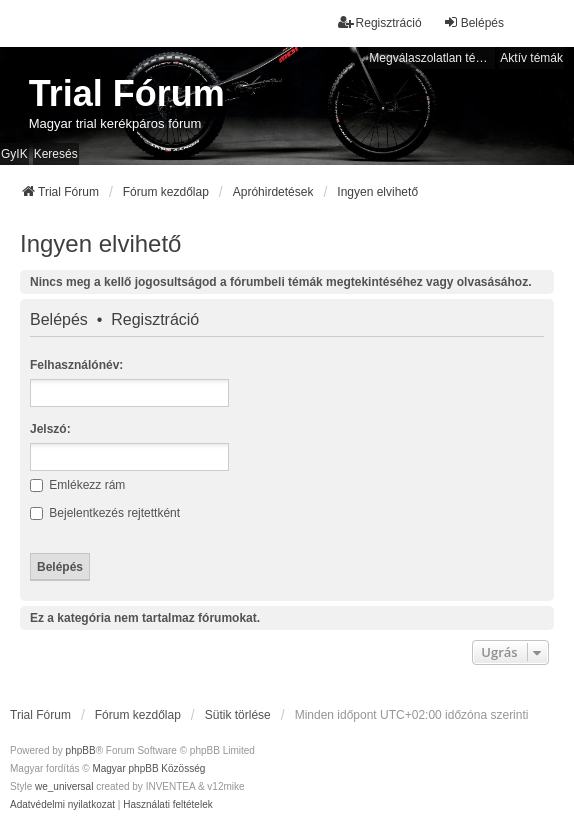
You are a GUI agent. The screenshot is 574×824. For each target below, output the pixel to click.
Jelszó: (50, 429)
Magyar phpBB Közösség (148, 768)
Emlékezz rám (77, 485)
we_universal (64, 786)
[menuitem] (62, 805)
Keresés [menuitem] (56, 154)
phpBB (81, 750)
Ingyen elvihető (100, 243)
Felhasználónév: (76, 365)
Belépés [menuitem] (473, 22)
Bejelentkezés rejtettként (105, 513)
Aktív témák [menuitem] (531, 58)
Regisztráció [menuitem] (380, 22)
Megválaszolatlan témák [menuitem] (432, 58)
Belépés (59, 320)
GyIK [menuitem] (14, 154)
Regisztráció (155, 320)
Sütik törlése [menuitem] (238, 715)
